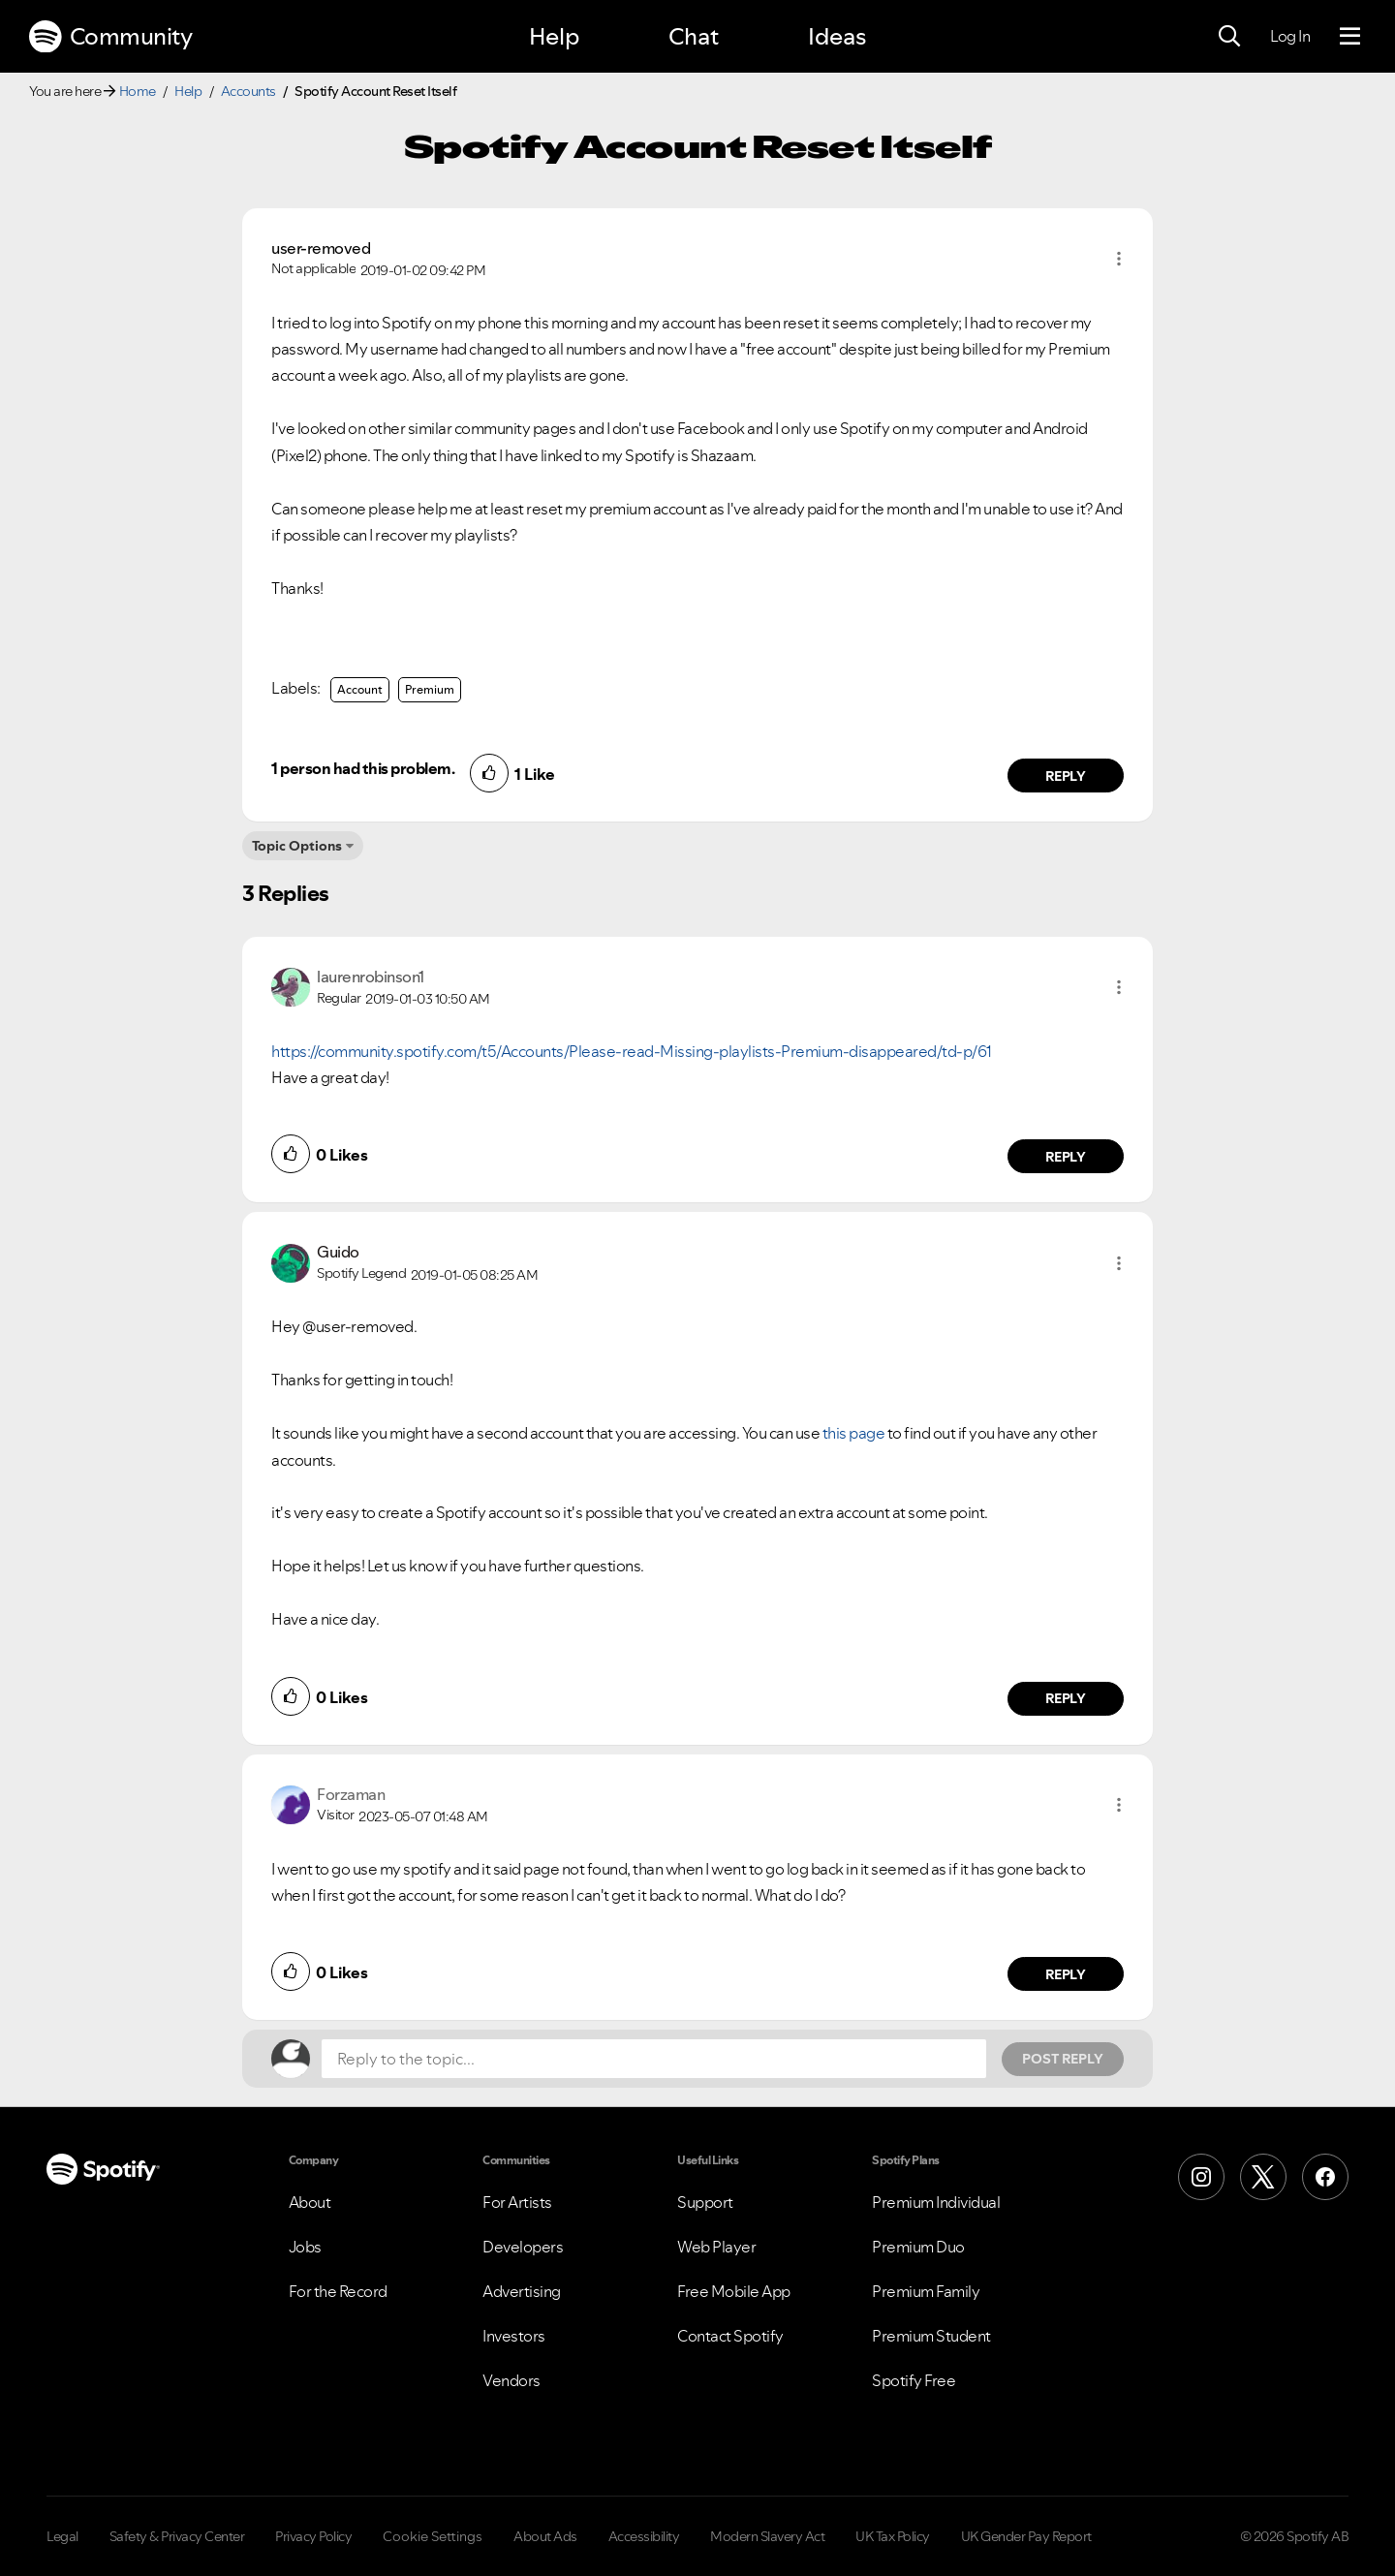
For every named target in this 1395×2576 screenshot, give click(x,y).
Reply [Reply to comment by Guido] (1066, 1698)
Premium (429, 689)
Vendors (511, 2380)
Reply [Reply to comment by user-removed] (1066, 776)
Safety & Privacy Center (177, 2536)
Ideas (837, 36)
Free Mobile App (733, 2291)
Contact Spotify (730, 2335)
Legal (62, 2536)
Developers (522, 2246)
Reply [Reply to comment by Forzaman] (1066, 1974)
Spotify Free (913, 2380)
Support (705, 2202)
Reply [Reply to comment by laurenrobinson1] (1066, 1156)
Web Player (716, 2246)
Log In (1290, 36)
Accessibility (644, 2536)
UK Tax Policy (892, 2536)
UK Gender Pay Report (1026, 2536)
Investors (513, 2335)
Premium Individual (936, 2202)
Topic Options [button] (297, 845)
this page (853, 1432)
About (310, 2202)
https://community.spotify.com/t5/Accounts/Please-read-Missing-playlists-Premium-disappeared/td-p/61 (631, 1051)
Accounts (248, 91)
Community (110, 36)
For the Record (338, 2291)
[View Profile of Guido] (338, 1251)
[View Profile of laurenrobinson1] (370, 976)
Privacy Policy (313, 2536)
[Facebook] (1325, 2177)
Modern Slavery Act (767, 2536)
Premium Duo (918, 2246)
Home (137, 91)
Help (554, 36)
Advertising (521, 2291)
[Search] (1229, 36)
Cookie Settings (432, 2536)
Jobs (305, 2246)
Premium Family (925, 2291)
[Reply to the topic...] (654, 2058)
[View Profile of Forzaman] (351, 1794)
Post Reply (1062, 2058)
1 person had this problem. (362, 768)
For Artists (517, 2202)
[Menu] (1350, 36)
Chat (693, 36)
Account (360, 689)
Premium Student (931, 2335)
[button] (1118, 258)
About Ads (545, 2536)
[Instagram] (1201, 2177)
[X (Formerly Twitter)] (1263, 2177)
